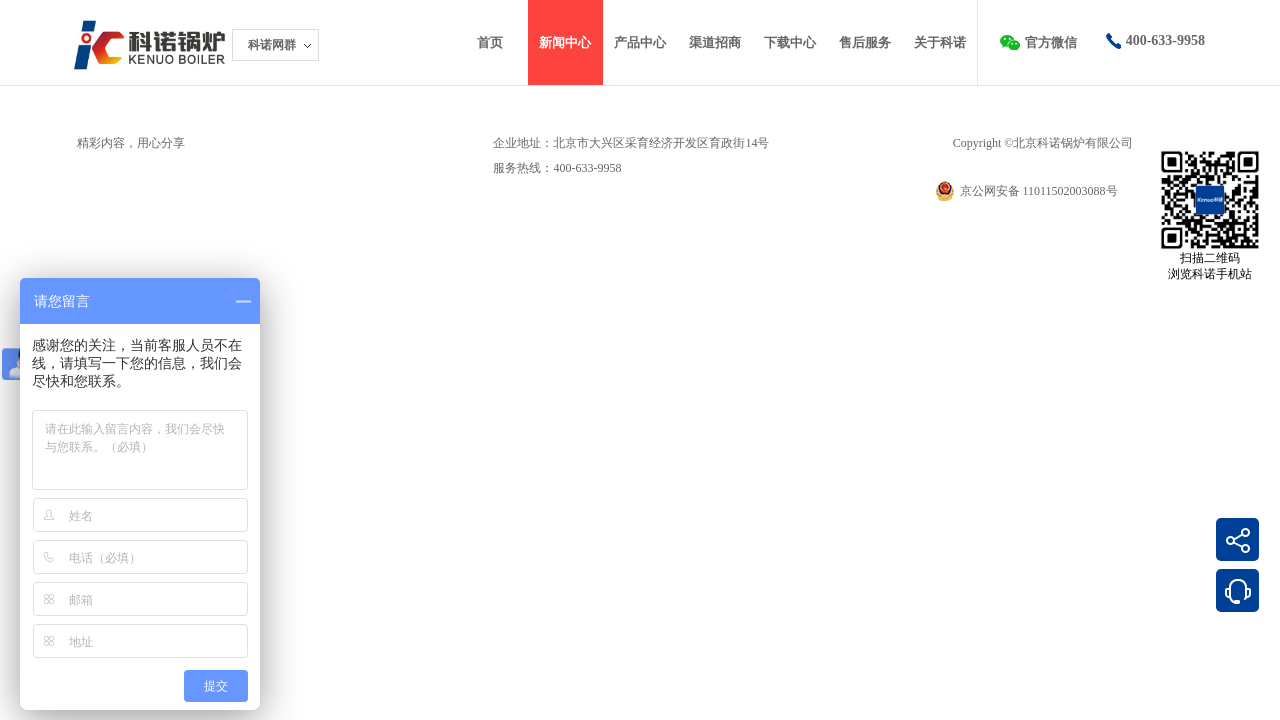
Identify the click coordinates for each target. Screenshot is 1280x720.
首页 (490, 42)
